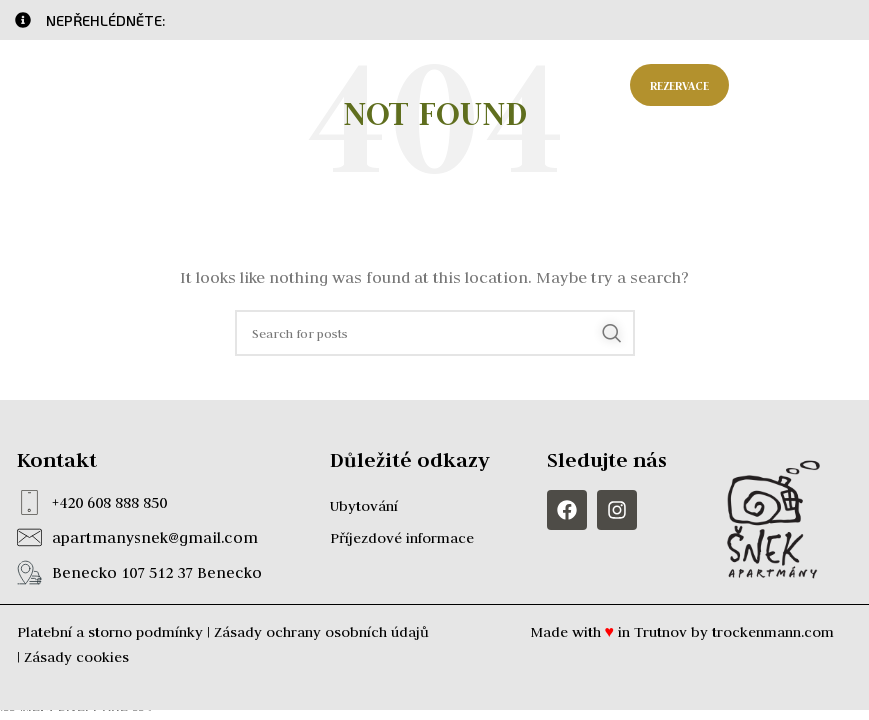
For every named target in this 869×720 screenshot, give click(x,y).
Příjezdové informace (402, 538)
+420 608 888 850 (109, 502)
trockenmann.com (773, 632)
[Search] (435, 333)
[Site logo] (95, 84)
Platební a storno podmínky (110, 632)
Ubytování (364, 506)
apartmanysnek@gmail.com (155, 537)
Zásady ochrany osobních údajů (321, 632)
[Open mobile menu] (801, 85)
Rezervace (679, 85)
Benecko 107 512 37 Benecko (157, 572)
